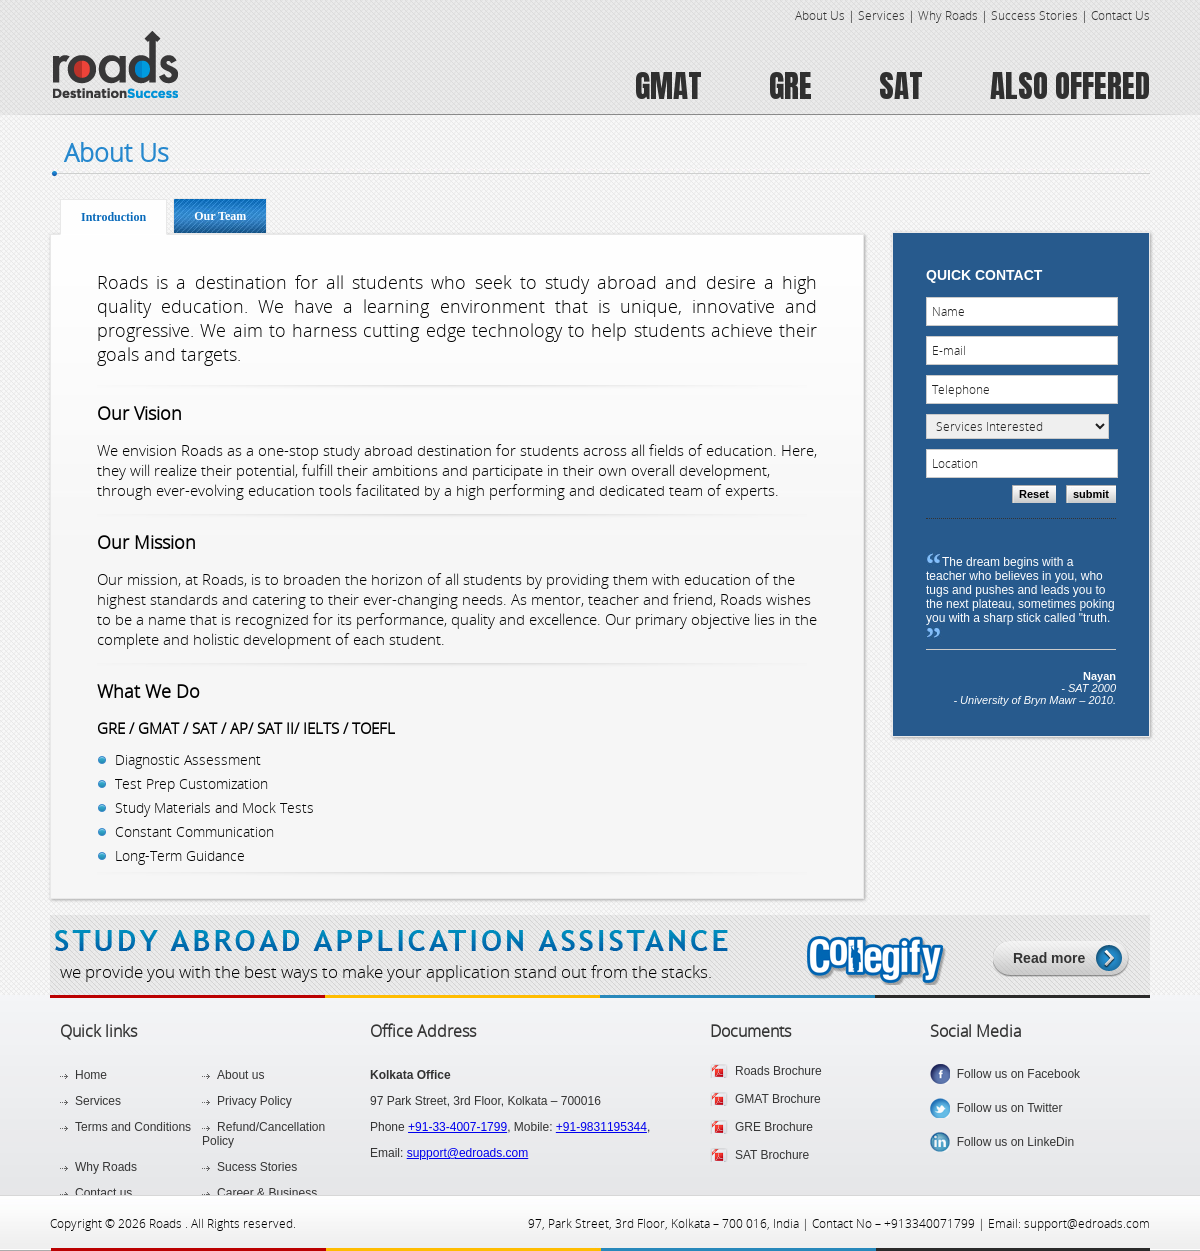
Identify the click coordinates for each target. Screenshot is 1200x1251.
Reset (1034, 494)
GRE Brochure (774, 1127)
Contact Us (1120, 15)
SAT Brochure (772, 1155)
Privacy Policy (254, 1101)
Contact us (103, 1193)
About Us (820, 15)
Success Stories (1034, 15)
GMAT (668, 86)
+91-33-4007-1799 (457, 1127)
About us (240, 1075)
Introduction (113, 217)
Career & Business (267, 1193)
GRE (790, 86)
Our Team (220, 216)
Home (91, 1075)
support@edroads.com (468, 1153)
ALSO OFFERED (1070, 86)
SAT (901, 86)
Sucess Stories (257, 1167)
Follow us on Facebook (1015, 1074)
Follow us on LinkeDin (1012, 1142)
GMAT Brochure (778, 1099)
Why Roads (948, 15)
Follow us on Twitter (1006, 1108)
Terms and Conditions (133, 1127)
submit (1091, 494)
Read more (1049, 958)
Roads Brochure (778, 1071)
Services (881, 15)
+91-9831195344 (601, 1127)
